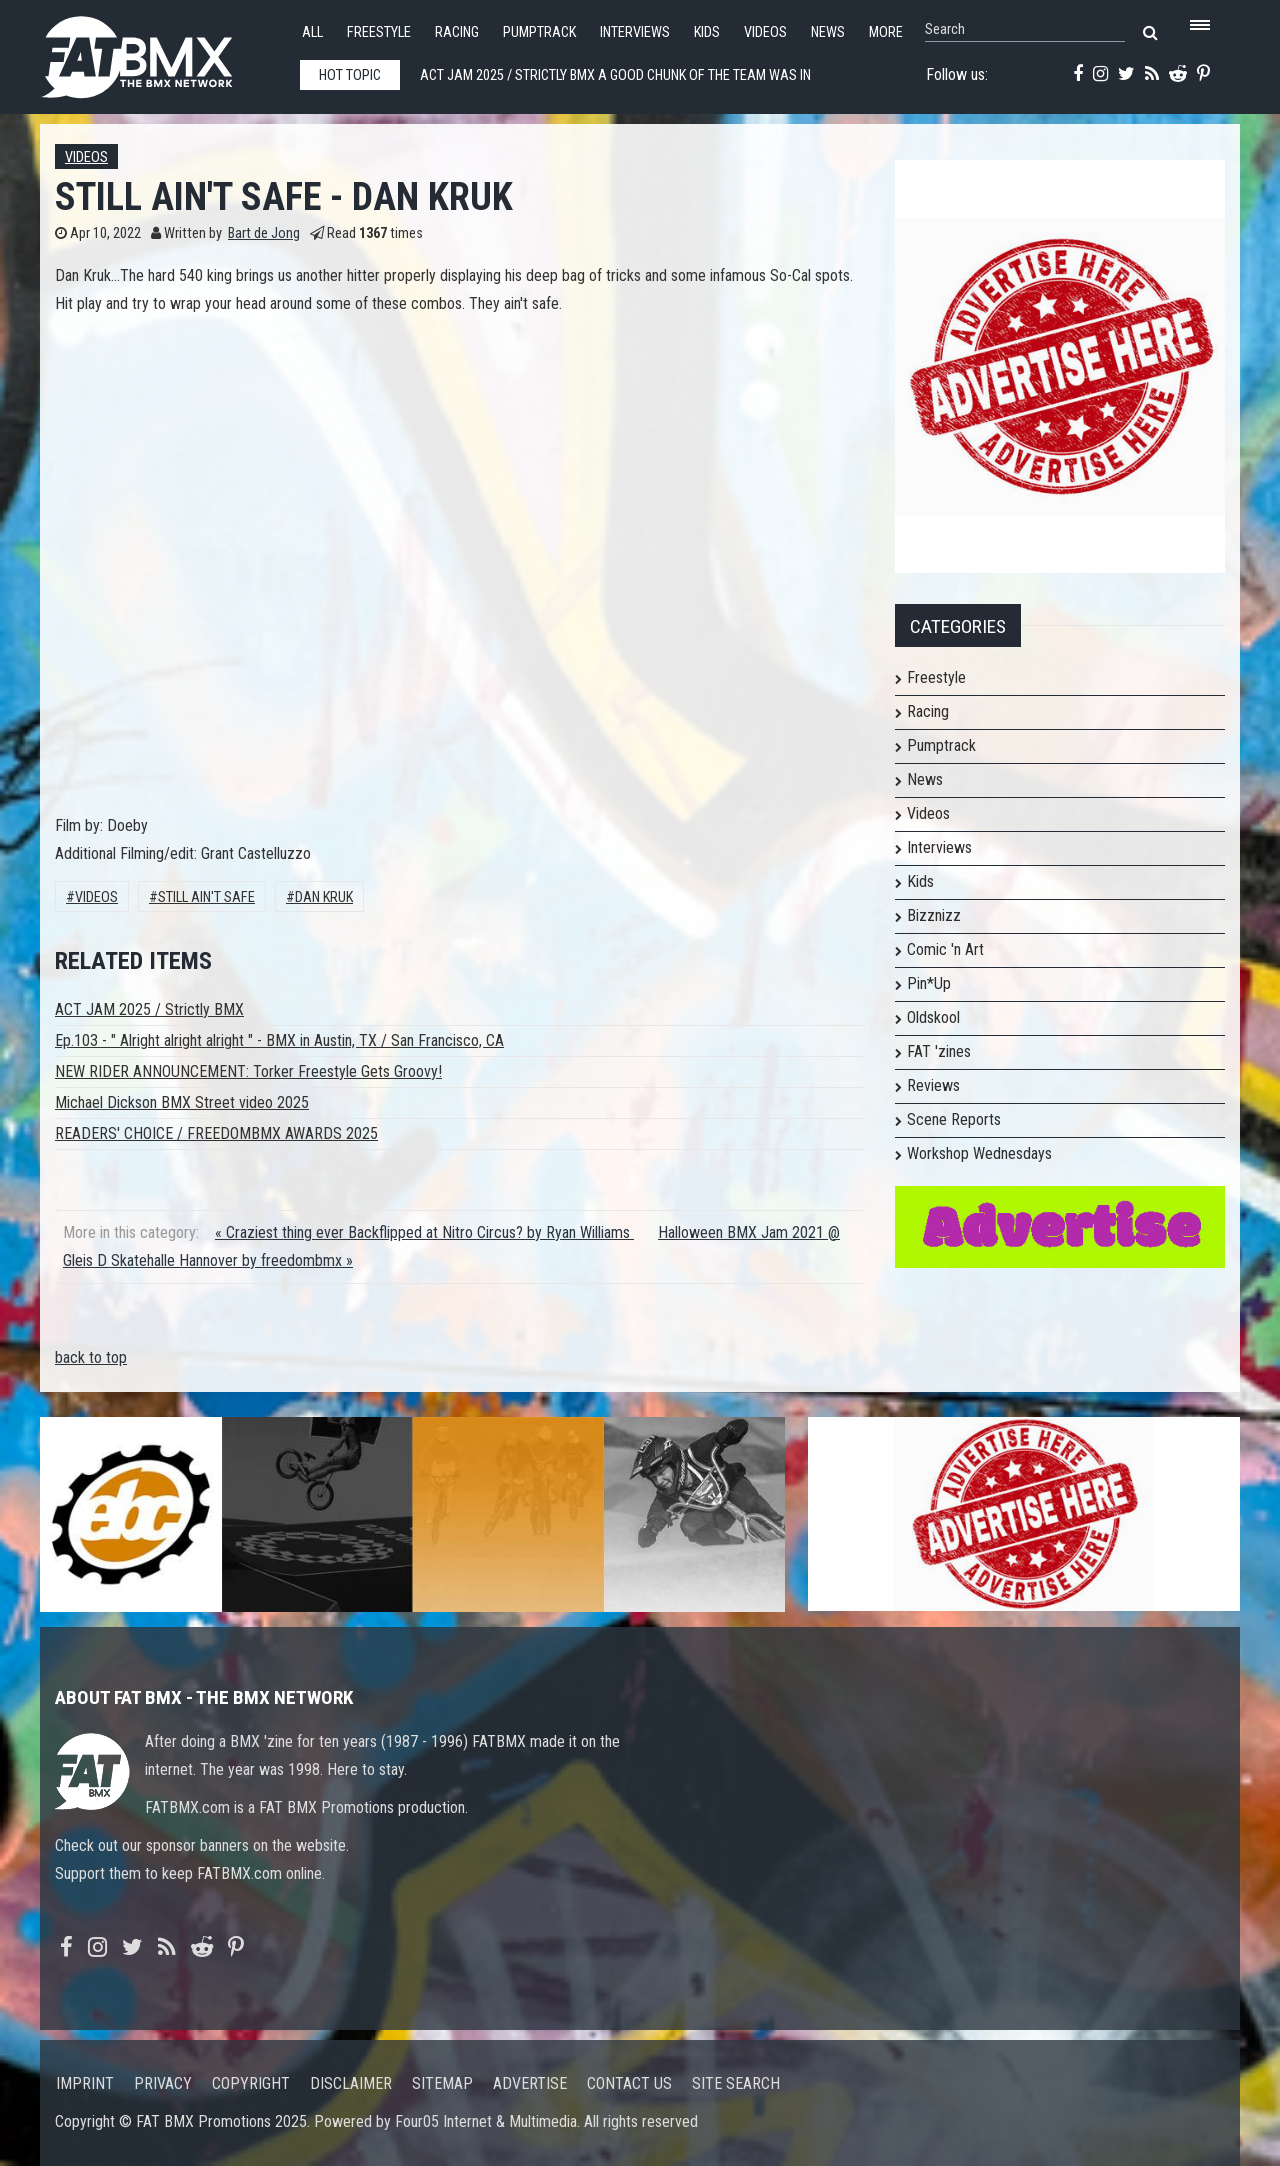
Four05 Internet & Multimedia (486, 2121)
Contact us (629, 2083)
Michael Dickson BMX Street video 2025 (182, 1102)
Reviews (933, 1085)
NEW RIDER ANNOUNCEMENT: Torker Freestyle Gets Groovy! (248, 1071)
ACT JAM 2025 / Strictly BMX (149, 1009)
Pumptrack (539, 32)
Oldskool (933, 1017)
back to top (91, 1357)
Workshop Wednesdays (979, 1153)
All (312, 32)
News (828, 32)
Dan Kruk (324, 897)
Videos (765, 32)
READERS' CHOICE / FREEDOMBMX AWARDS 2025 (216, 1133)
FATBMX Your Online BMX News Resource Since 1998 (160, 51)
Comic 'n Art (945, 949)
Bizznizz (934, 915)
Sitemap (442, 2083)
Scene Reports (954, 1119)
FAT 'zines (939, 1051)
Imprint (85, 2083)
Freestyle (379, 32)
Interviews (635, 32)
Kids (707, 32)
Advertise (530, 2083)
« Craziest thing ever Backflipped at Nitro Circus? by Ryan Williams (424, 1232)
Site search (736, 2083)
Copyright (251, 2083)
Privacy (163, 2083)
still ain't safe (206, 897)
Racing (457, 32)
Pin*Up (929, 983)
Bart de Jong (264, 233)
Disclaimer (351, 2083)
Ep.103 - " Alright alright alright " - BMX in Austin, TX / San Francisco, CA (279, 1040)
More (886, 32)
